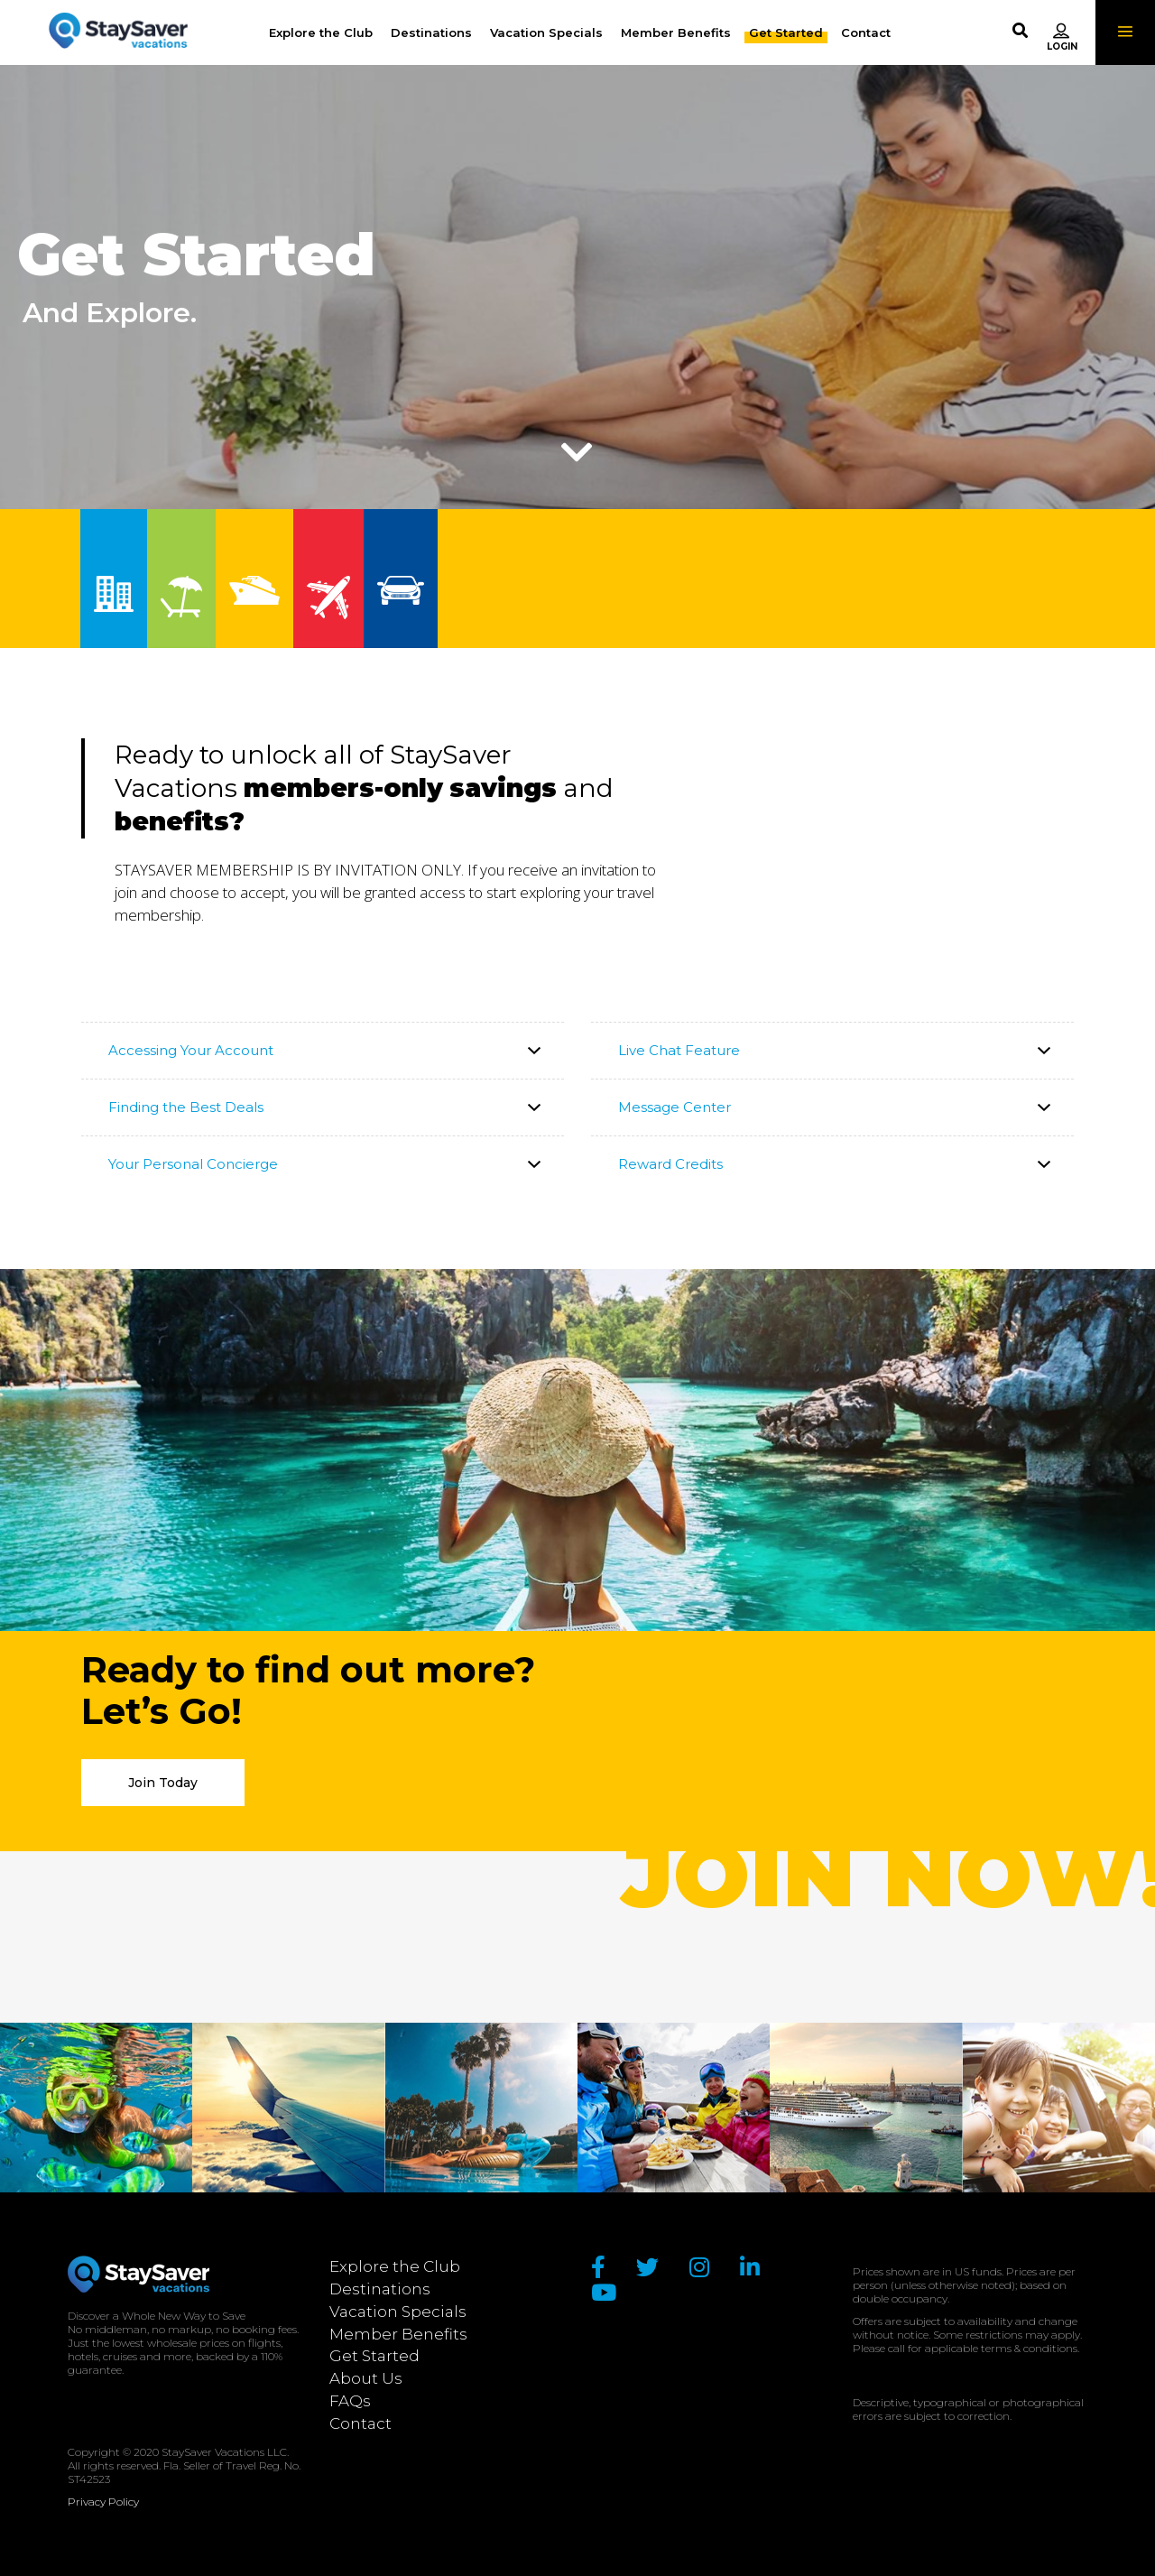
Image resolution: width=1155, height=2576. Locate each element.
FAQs (350, 2401)
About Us (365, 2378)
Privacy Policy (103, 2501)
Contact (360, 2423)
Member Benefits (398, 2334)
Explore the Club (394, 2266)
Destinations (379, 2289)
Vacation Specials (398, 2312)
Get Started (374, 2356)
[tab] (322, 1050)
